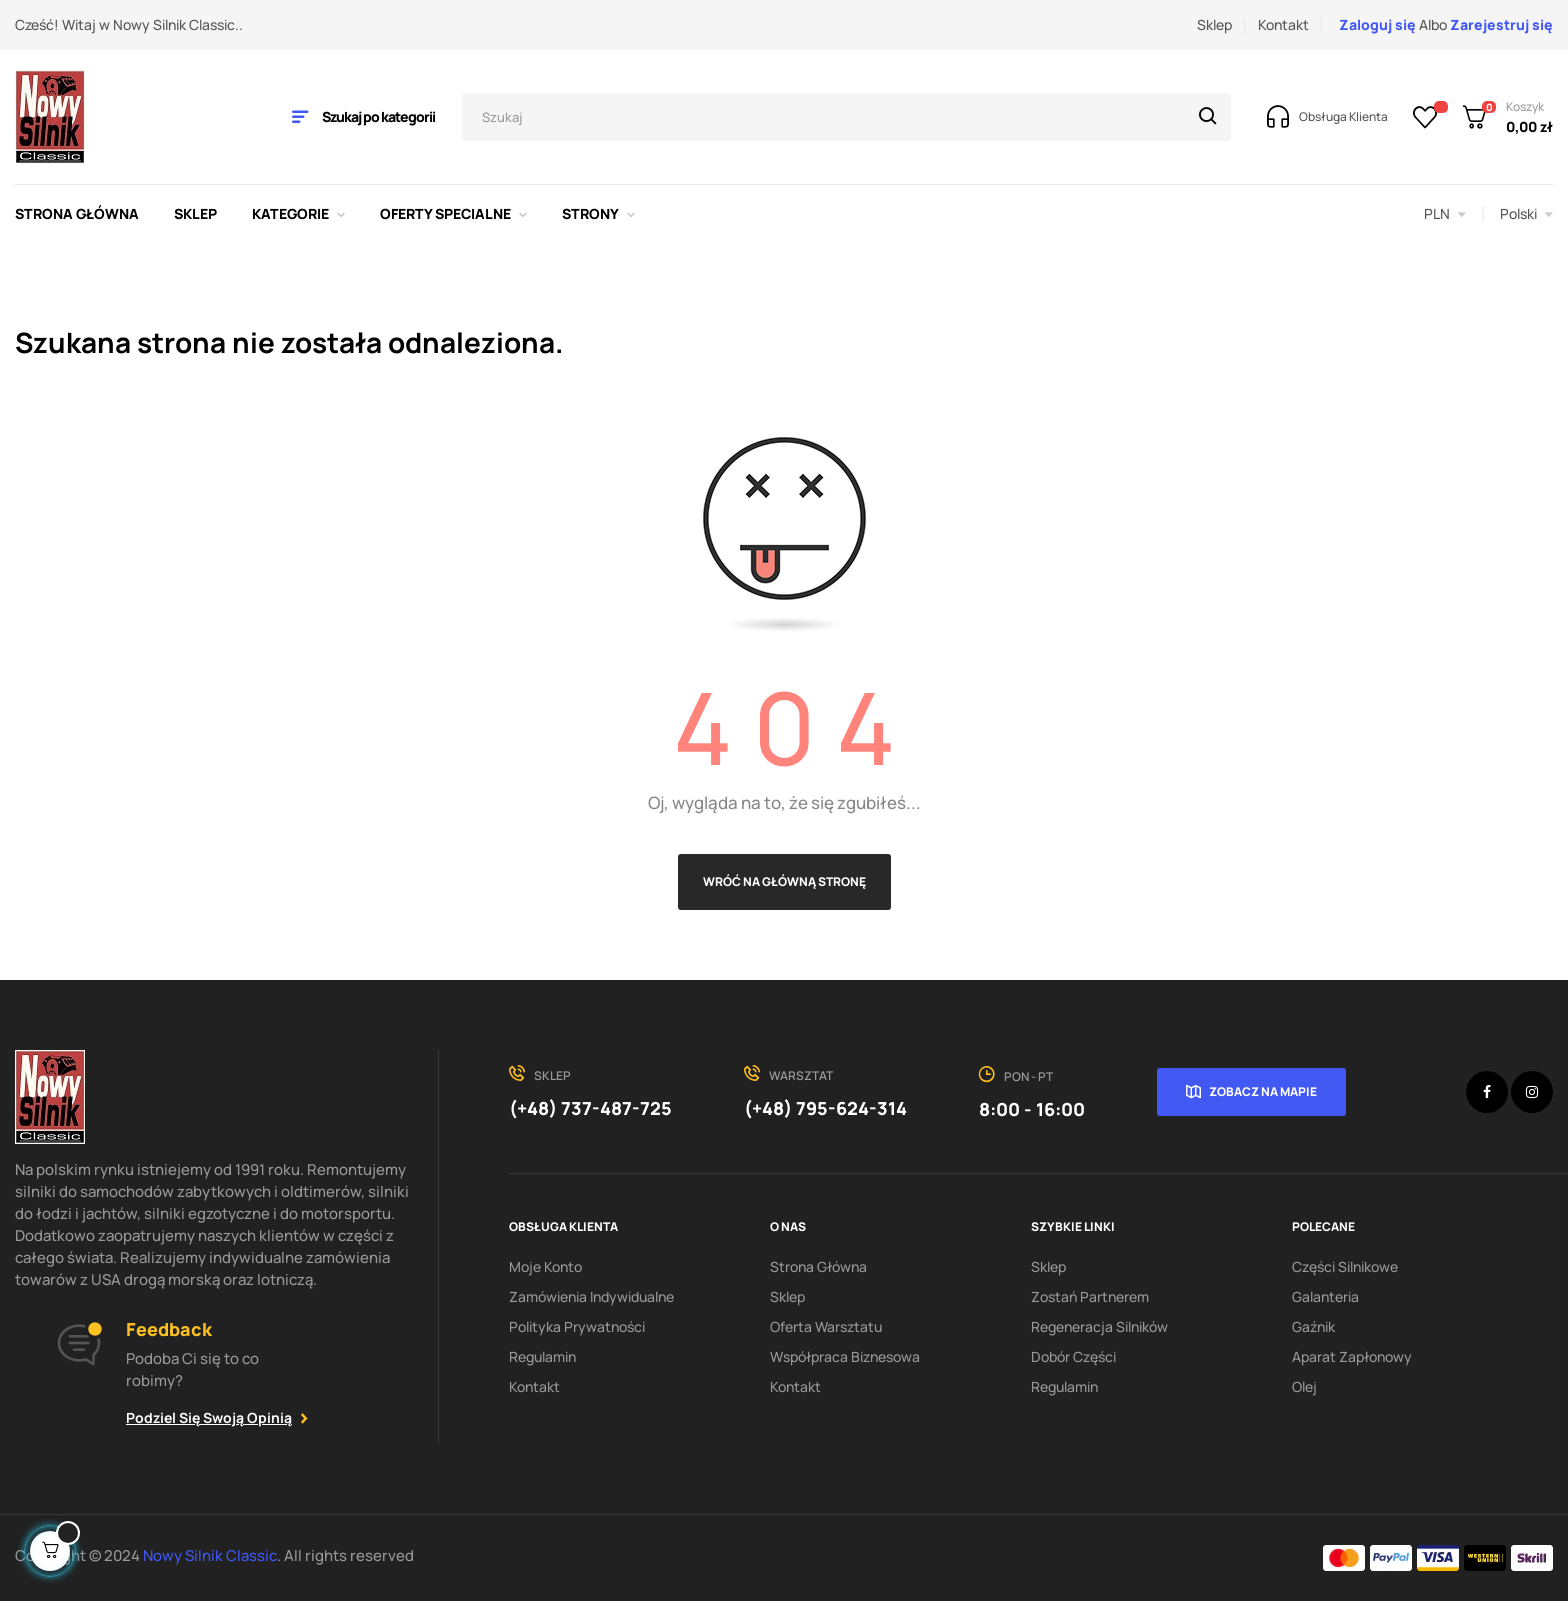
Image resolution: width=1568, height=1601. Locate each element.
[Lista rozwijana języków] (1526, 214)
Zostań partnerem (1090, 1296)
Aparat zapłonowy (1352, 1356)
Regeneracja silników (1099, 1326)
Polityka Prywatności (577, 1326)
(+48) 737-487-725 (590, 1108)
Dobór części (1073, 1356)
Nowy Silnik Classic (210, 1555)
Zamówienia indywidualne (591, 1296)
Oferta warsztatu (826, 1326)
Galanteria (1325, 1296)
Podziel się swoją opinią (209, 1417)
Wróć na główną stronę (784, 881)
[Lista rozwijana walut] (1445, 214)
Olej (1304, 1386)
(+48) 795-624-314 (825, 1108)
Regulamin (542, 1356)
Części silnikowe (1345, 1266)
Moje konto (545, 1266)
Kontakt (1283, 24)
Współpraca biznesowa (845, 1356)
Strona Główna (818, 1266)
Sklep (1214, 24)
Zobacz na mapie (1263, 1091)
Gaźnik (1313, 1326)
